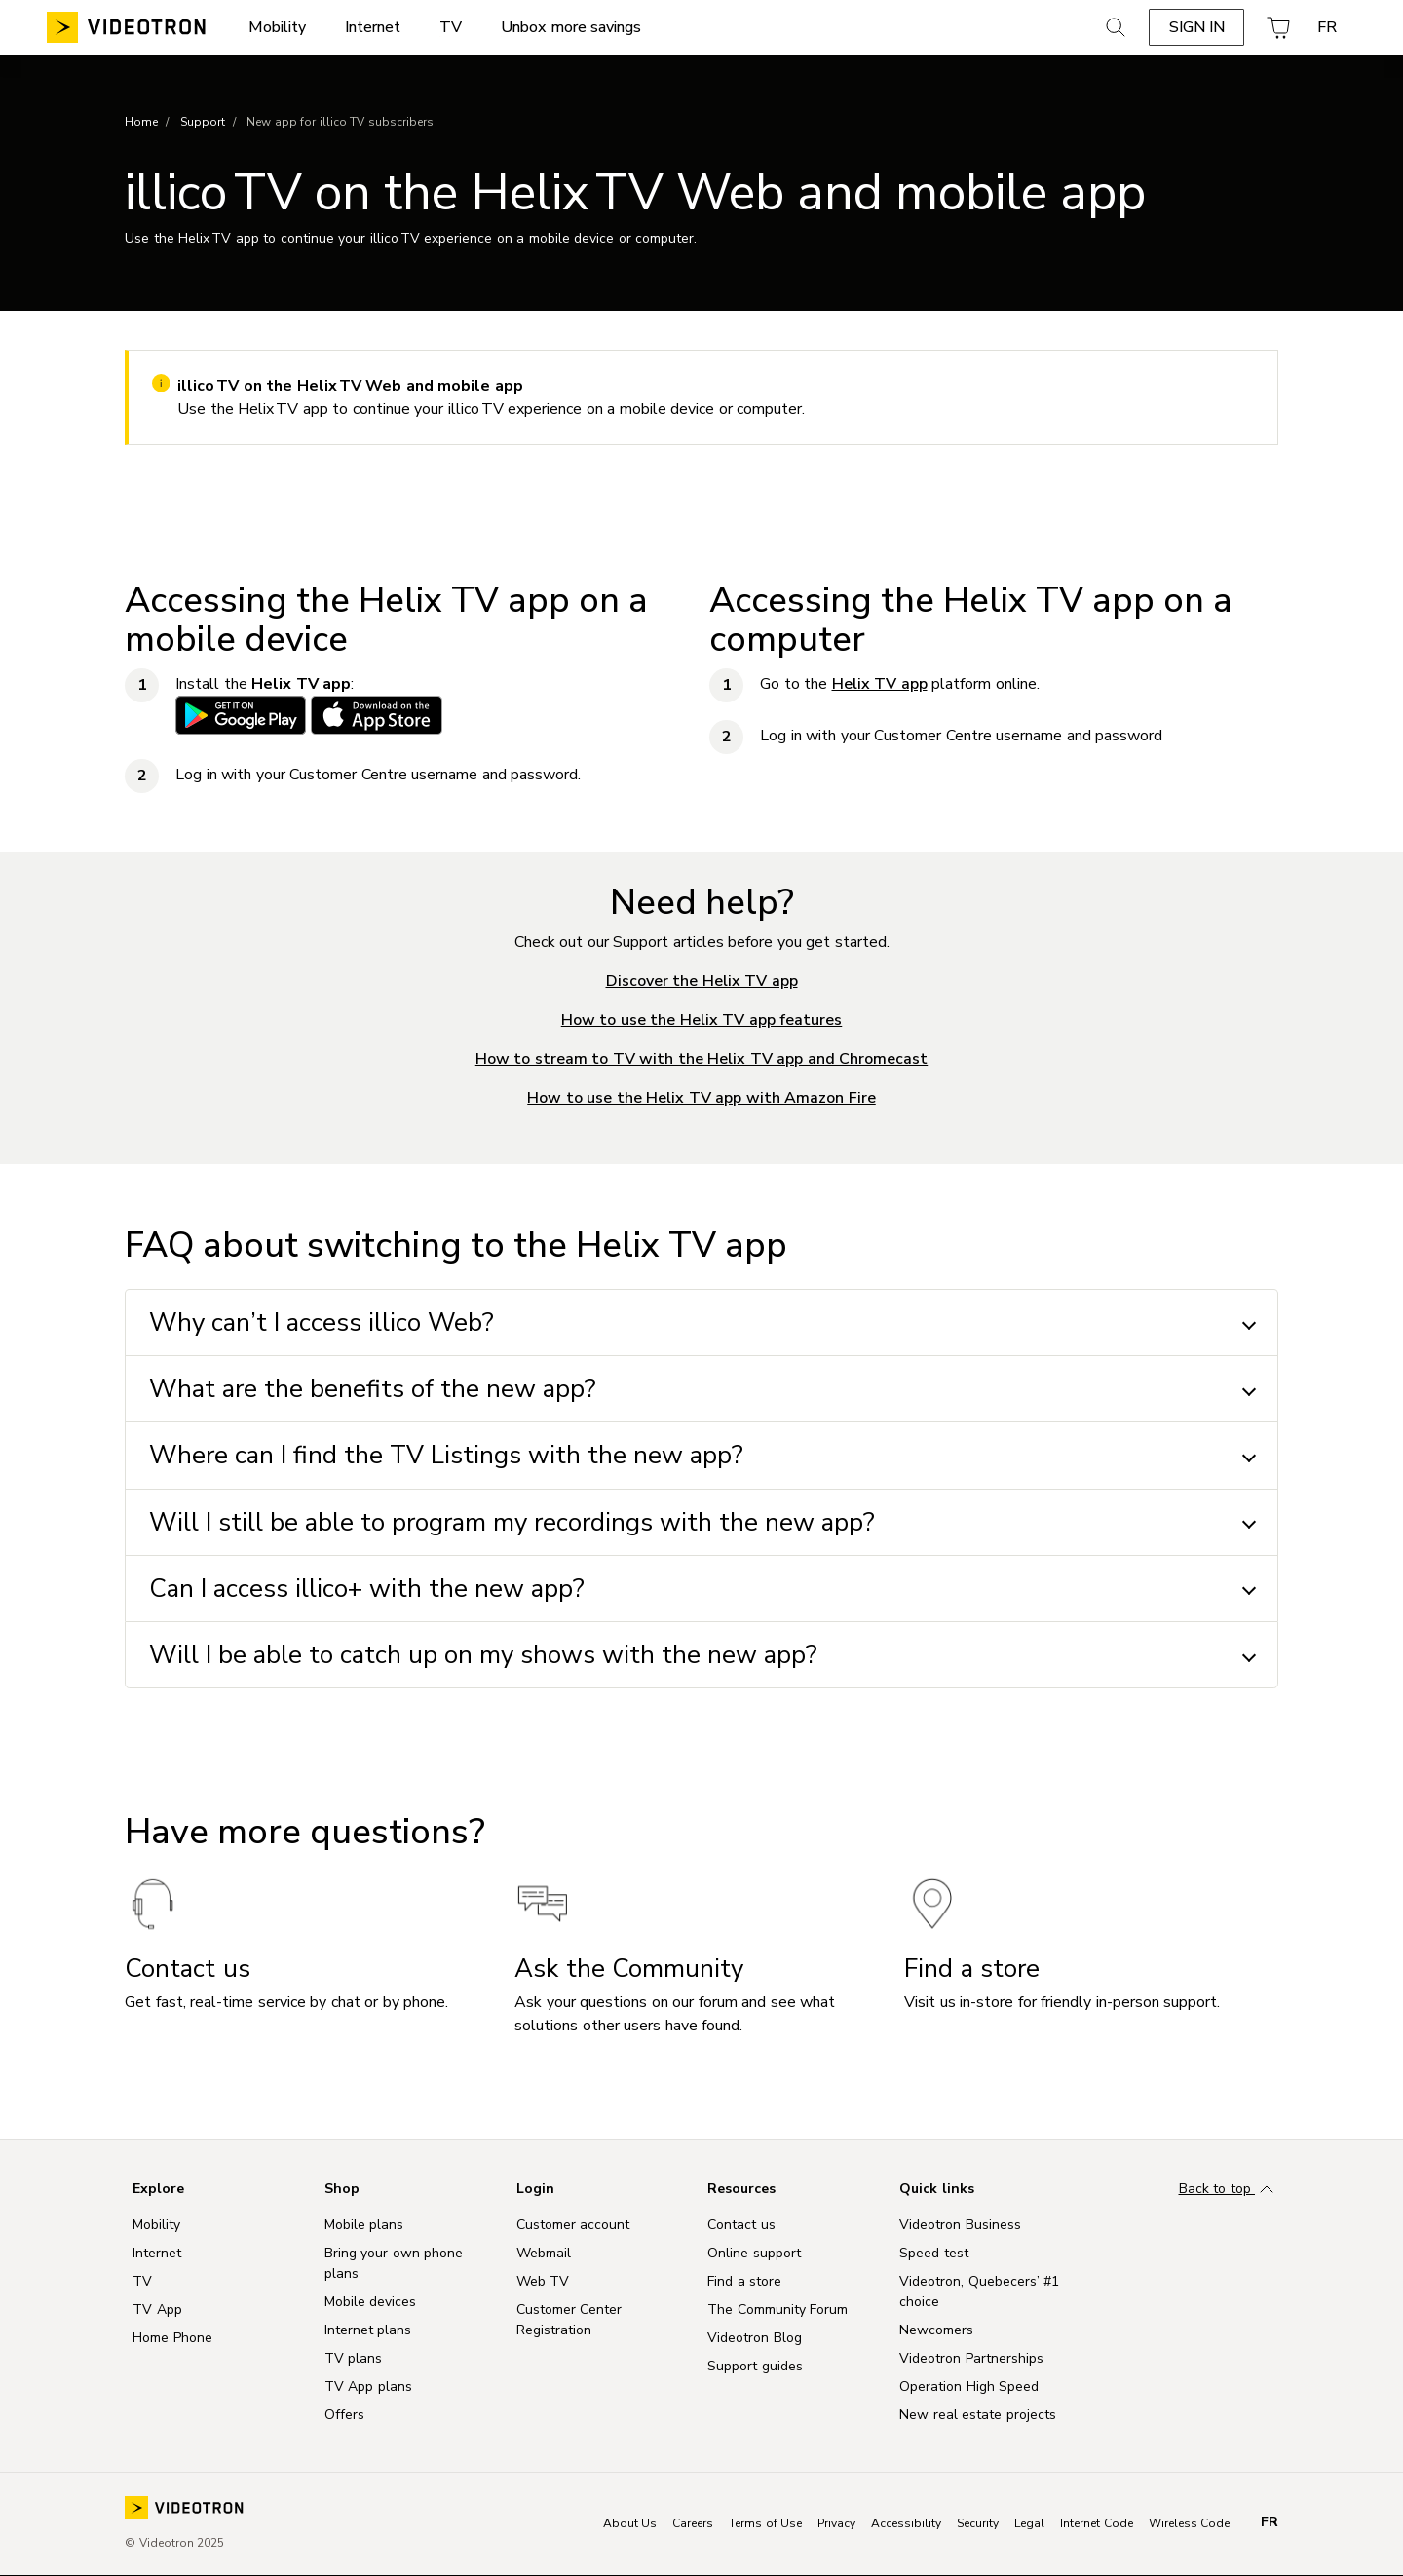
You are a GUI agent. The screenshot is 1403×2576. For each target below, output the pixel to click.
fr (1269, 2522)
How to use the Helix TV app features (702, 1020)
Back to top (1229, 2190)
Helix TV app (880, 684)
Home (141, 122)
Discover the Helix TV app (702, 981)
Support (202, 122)
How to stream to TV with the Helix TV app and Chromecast (702, 1059)
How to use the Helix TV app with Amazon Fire (701, 1098)
